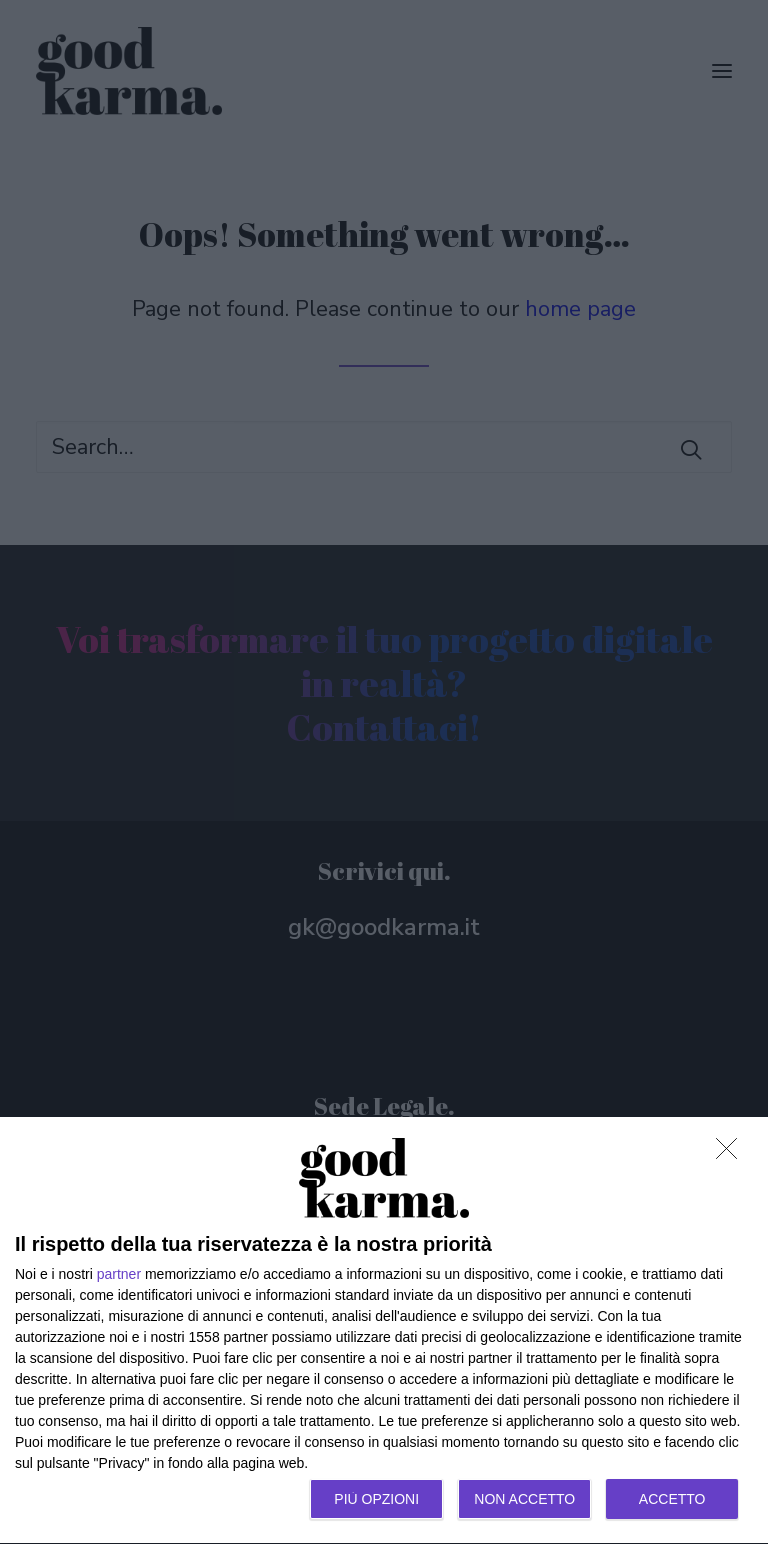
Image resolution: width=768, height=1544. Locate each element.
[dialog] (384, 1331)
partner (119, 1274)
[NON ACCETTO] (732, 1154)
